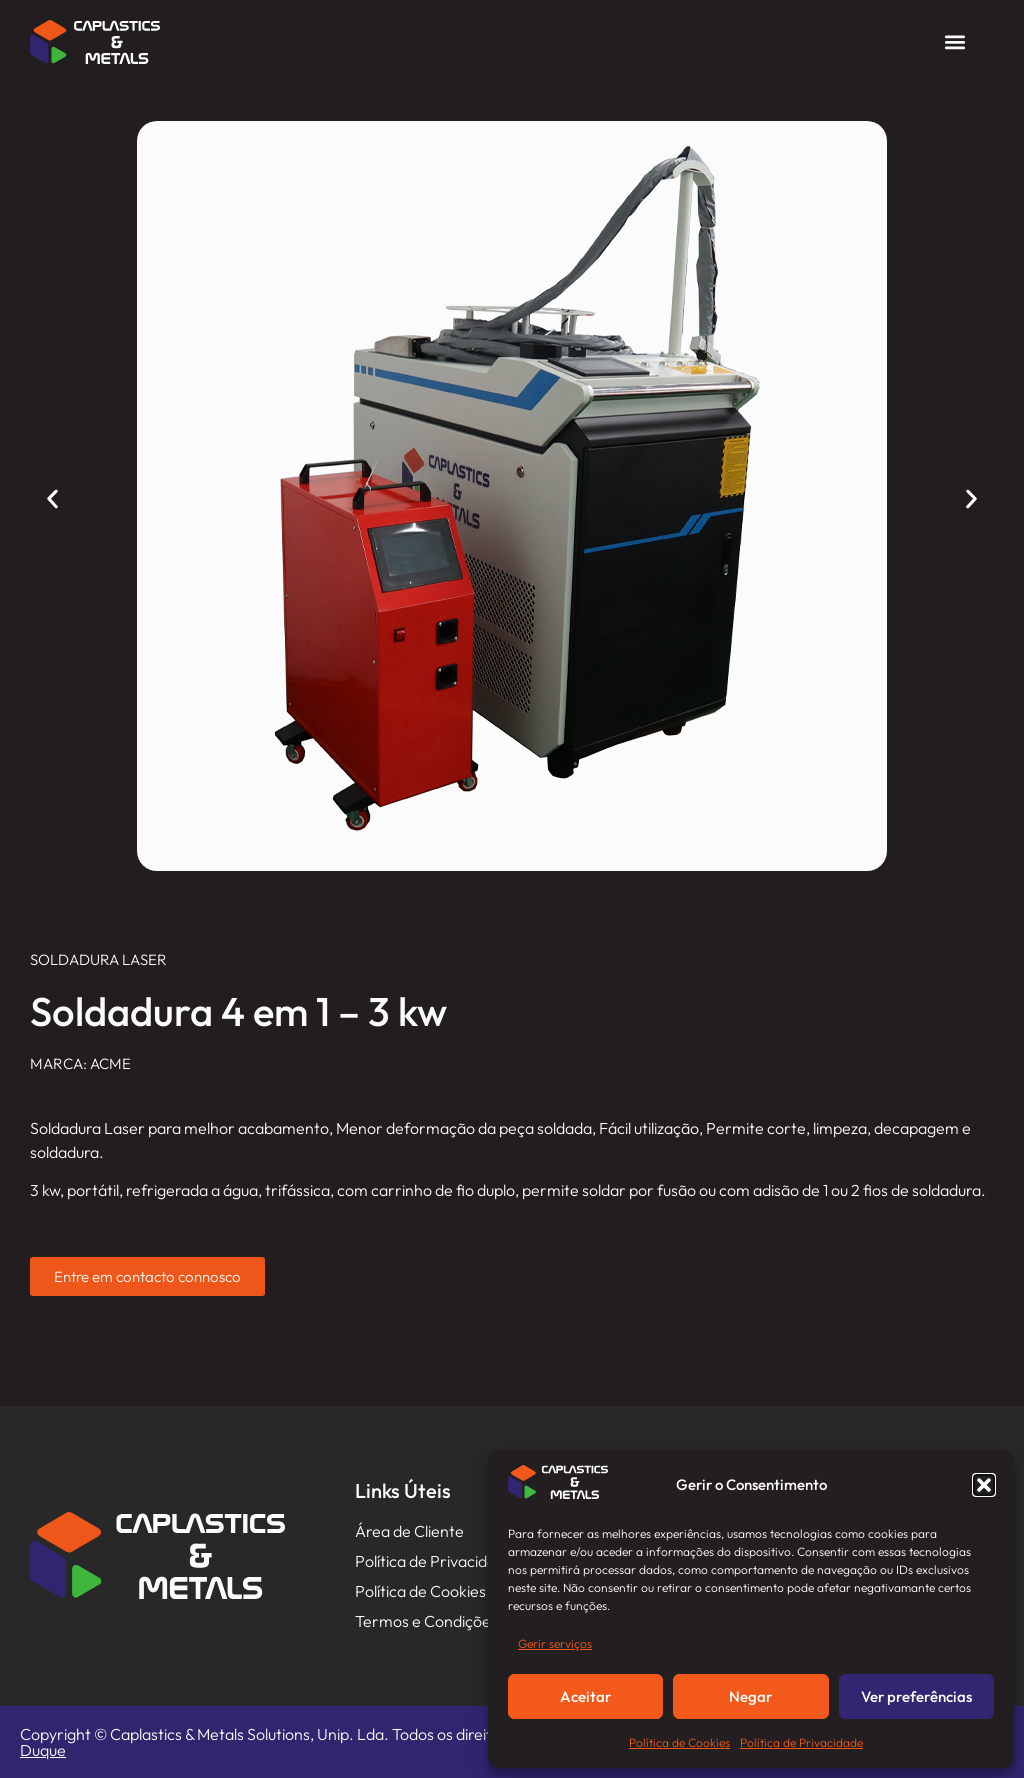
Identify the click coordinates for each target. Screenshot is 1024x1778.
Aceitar (585, 1696)
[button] (984, 1485)
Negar (750, 1696)
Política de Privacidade (801, 1742)
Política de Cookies (679, 1742)
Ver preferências (916, 1696)
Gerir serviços (555, 1643)
